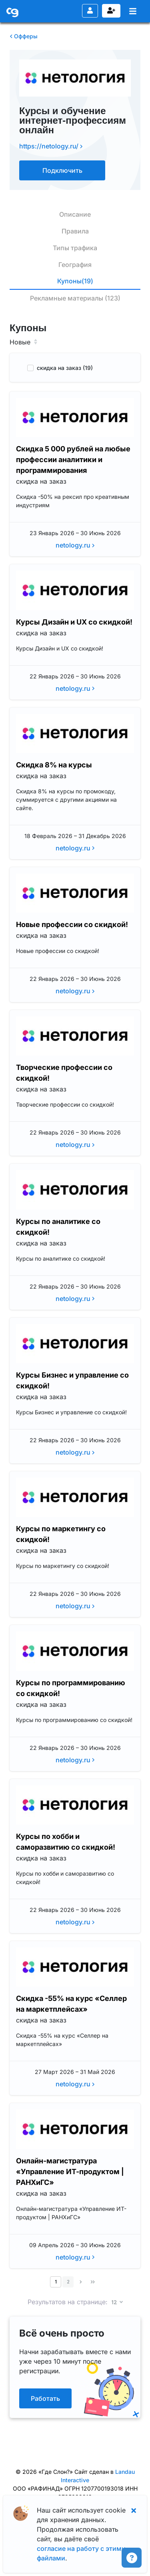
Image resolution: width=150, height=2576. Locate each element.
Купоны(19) (75, 281)
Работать (45, 2398)
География (75, 265)
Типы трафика (75, 248)
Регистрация (111, 10)
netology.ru (75, 545)
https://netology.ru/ (51, 146)
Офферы (24, 36)
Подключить (62, 170)
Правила (75, 231)
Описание (75, 214)
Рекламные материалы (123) (75, 298)
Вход (90, 10)
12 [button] (114, 2303)
